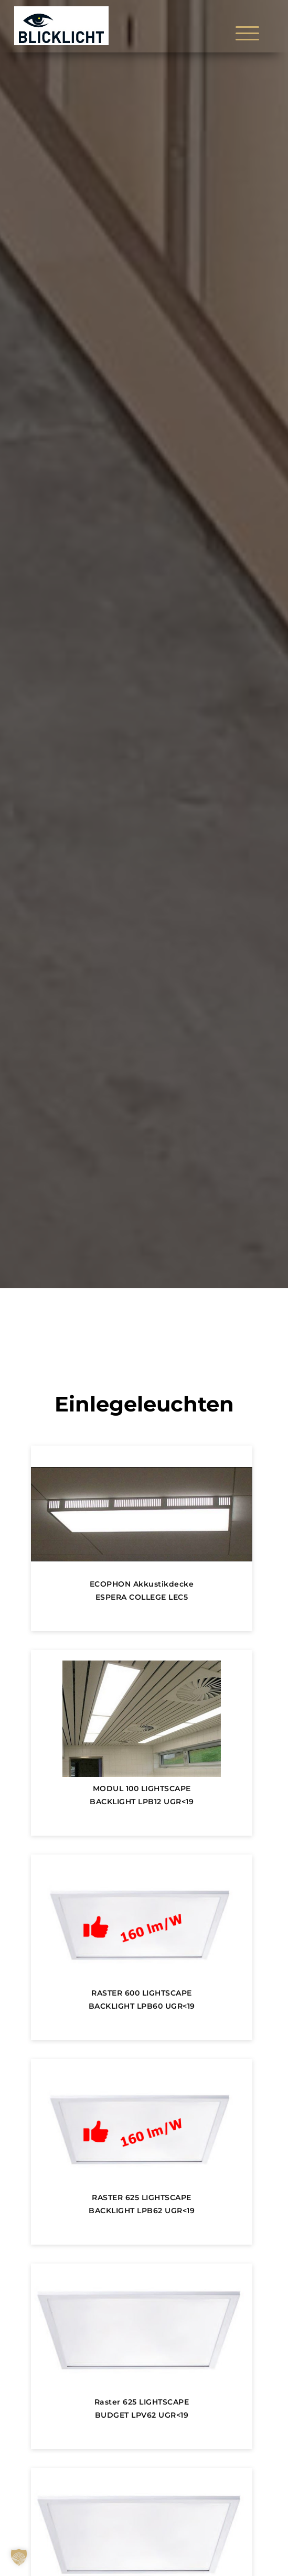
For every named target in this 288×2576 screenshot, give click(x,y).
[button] (19, 2557)
